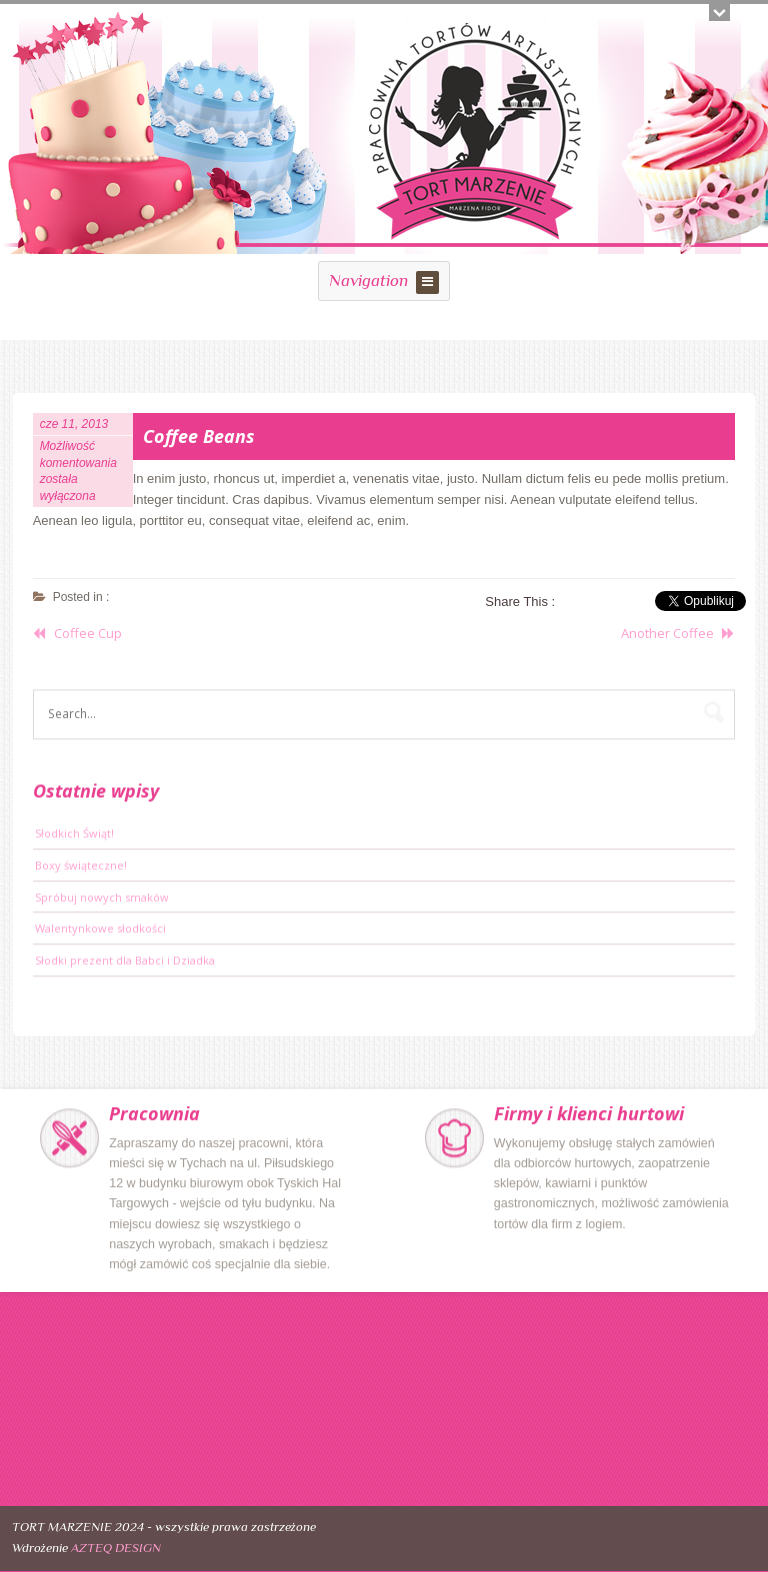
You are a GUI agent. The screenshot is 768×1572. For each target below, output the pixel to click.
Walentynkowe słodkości (100, 930)
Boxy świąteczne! (81, 867)
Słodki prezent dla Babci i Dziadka (125, 962)
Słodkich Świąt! (74, 835)
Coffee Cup (88, 633)
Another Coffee (667, 633)
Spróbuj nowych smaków (102, 898)
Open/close (719, 12)
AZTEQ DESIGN (116, 1547)
